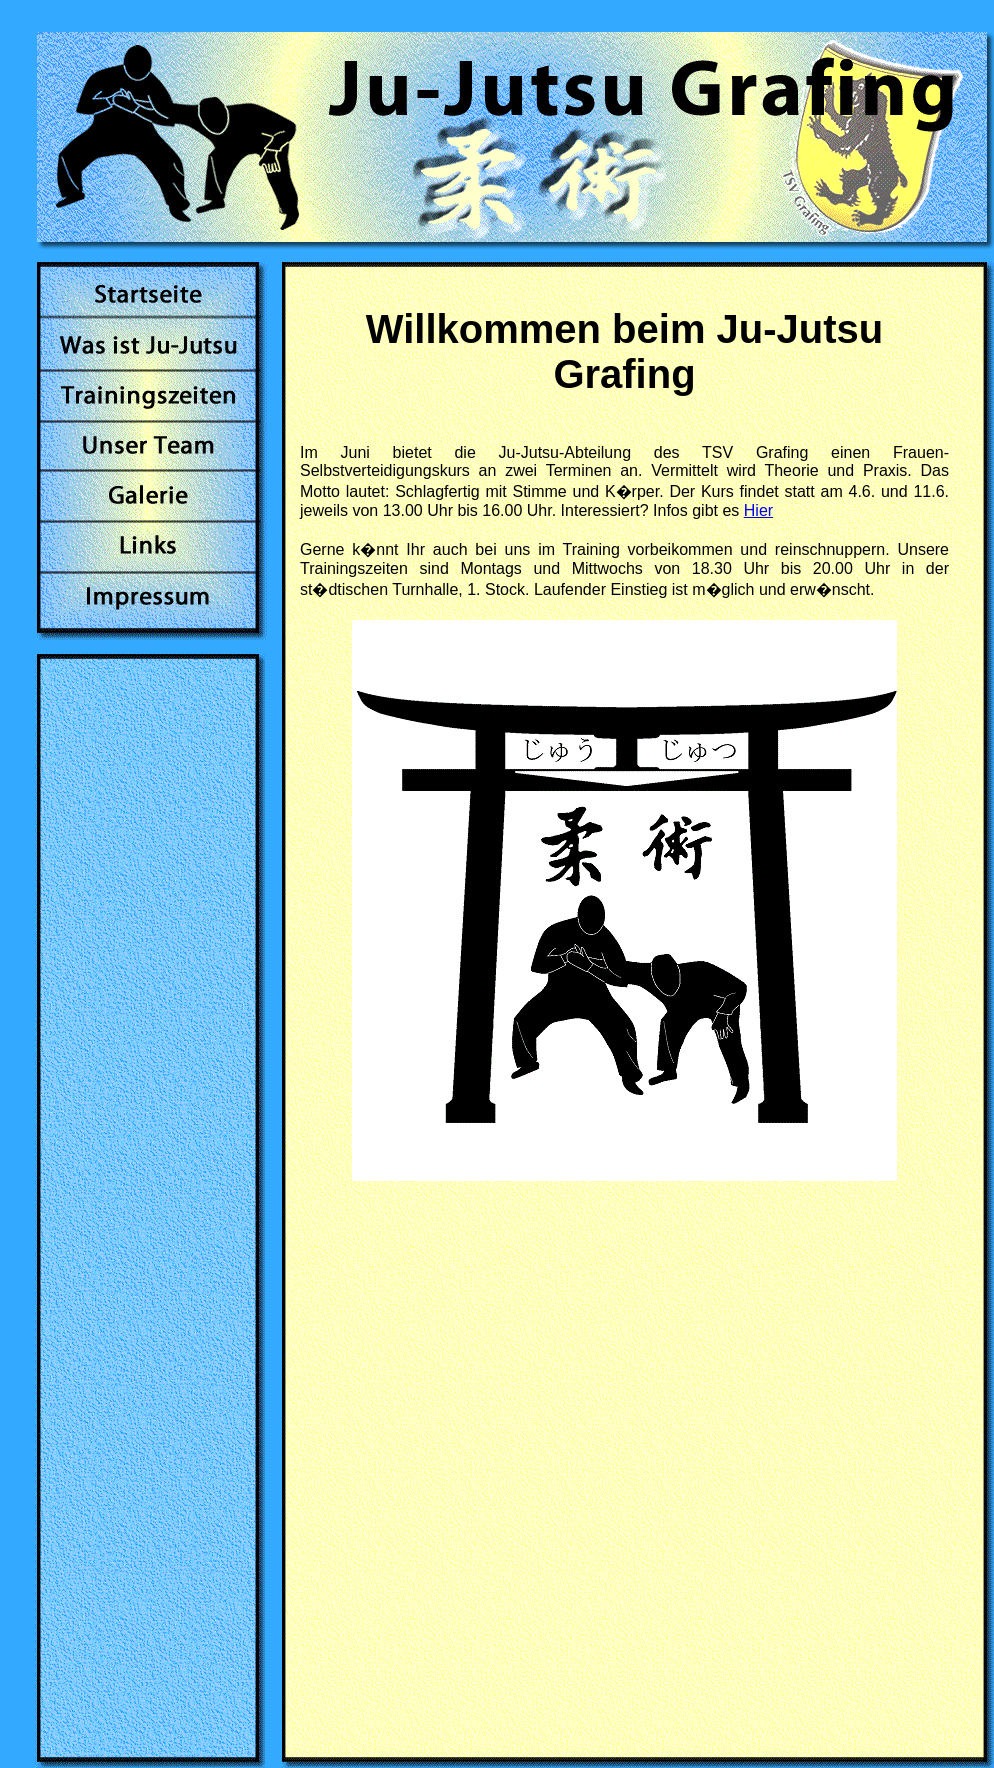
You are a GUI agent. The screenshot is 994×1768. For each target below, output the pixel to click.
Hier (758, 510)
